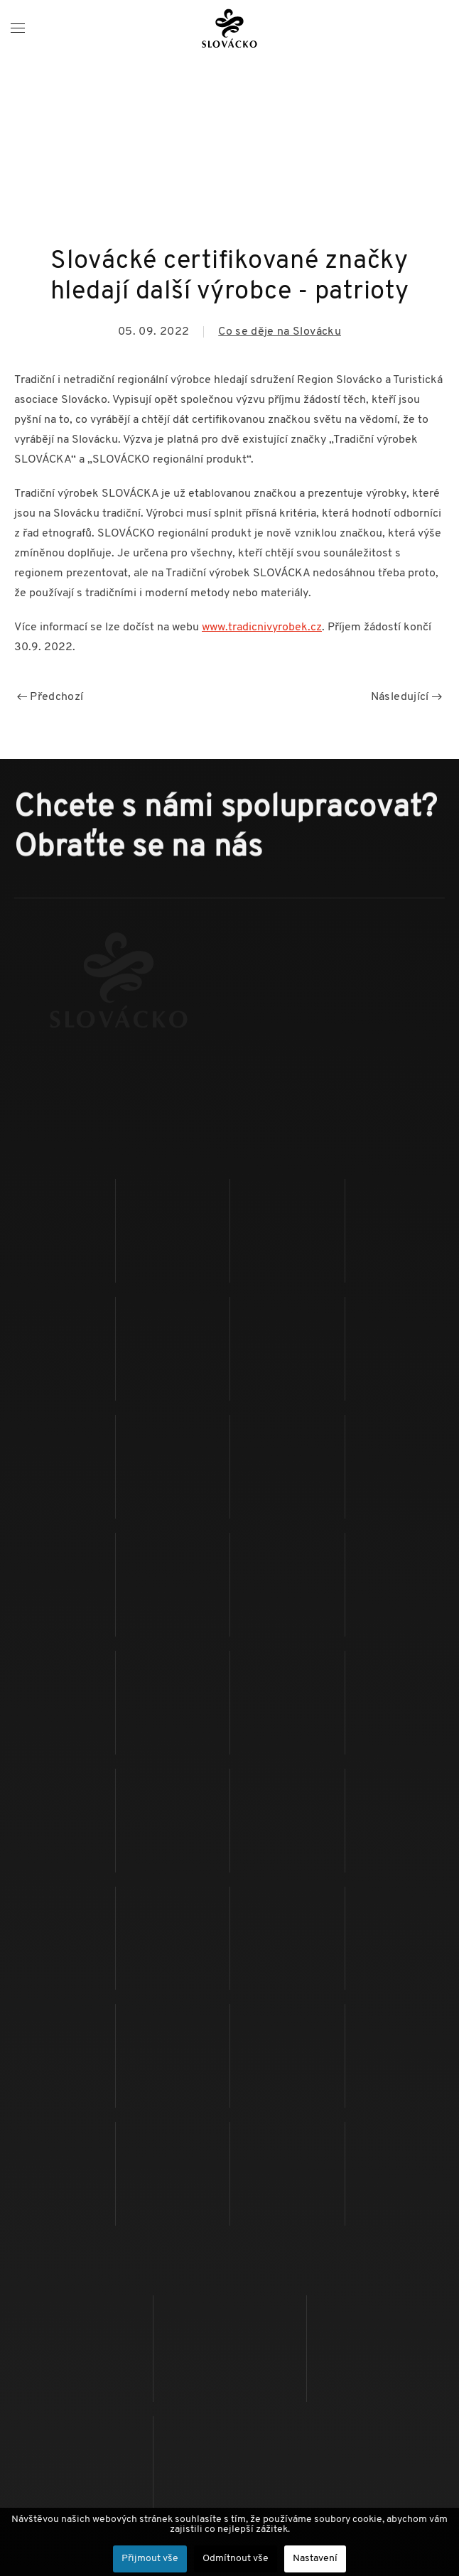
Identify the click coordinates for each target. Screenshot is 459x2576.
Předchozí (50, 697)
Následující (406, 697)
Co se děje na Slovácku (279, 332)
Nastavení (315, 2558)
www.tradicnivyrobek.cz (262, 627)
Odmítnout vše (235, 2558)
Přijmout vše (150, 2558)
